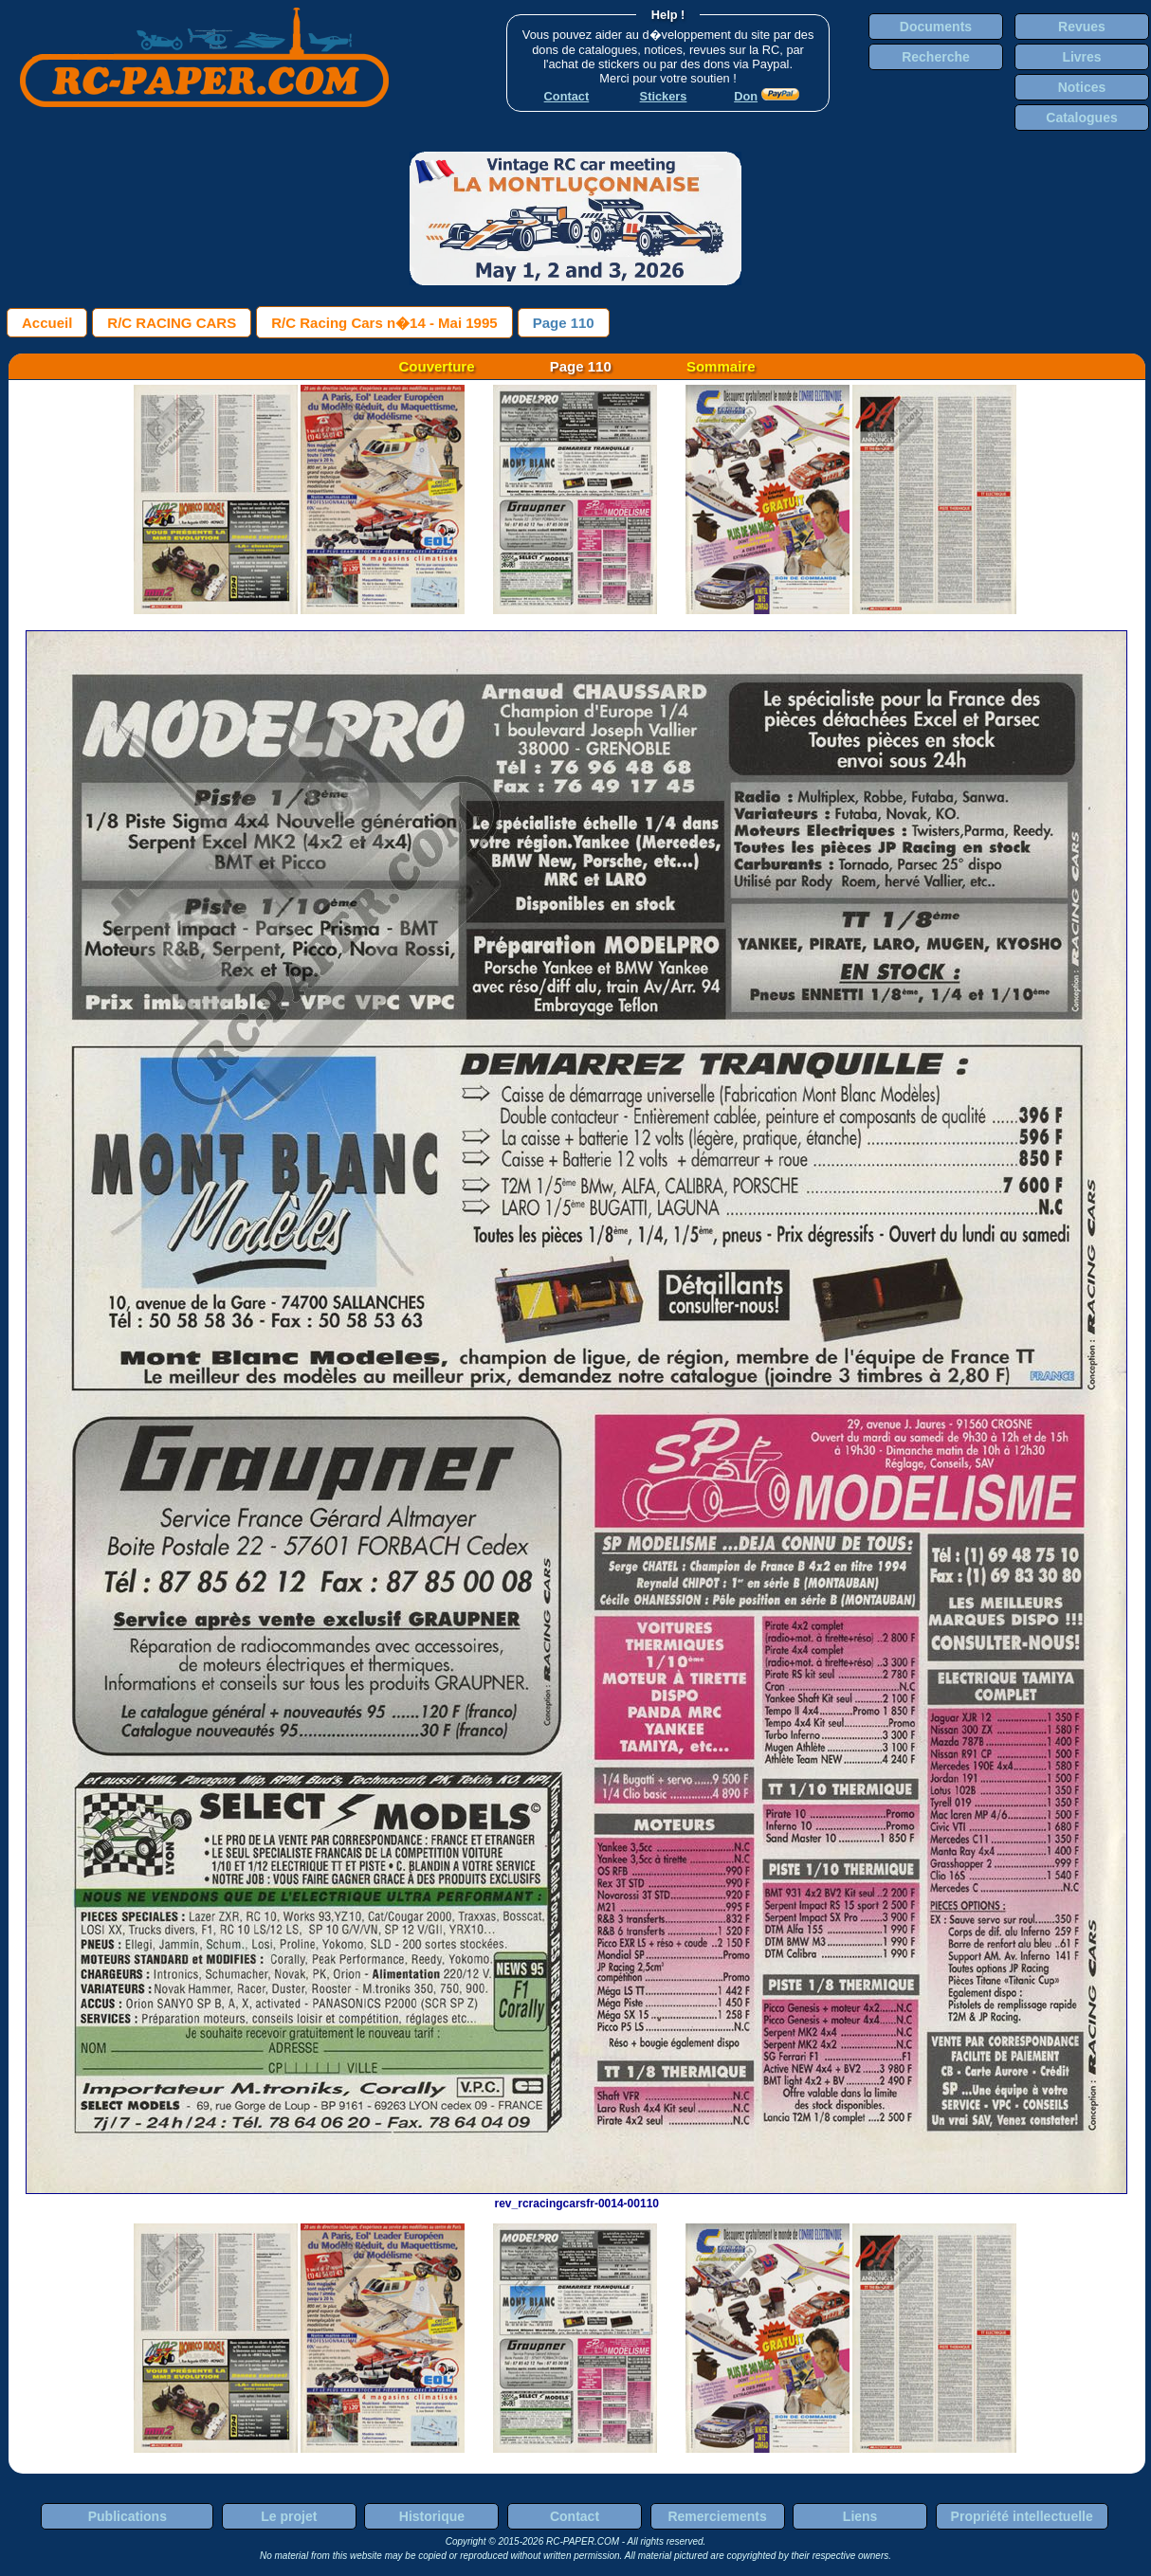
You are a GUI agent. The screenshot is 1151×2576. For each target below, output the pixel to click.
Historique (432, 2516)
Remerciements (716, 2516)
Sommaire (721, 366)
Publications (127, 2516)
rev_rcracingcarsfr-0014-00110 (576, 2197)
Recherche (936, 56)
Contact (574, 2516)
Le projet (289, 2516)
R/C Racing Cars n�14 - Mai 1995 (384, 323)
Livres (1081, 56)
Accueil (47, 323)
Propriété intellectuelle (1022, 2516)
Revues (1081, 26)
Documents (936, 26)
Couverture (437, 366)
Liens (860, 2516)
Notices (1082, 87)
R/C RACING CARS (171, 323)
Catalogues (1081, 117)
